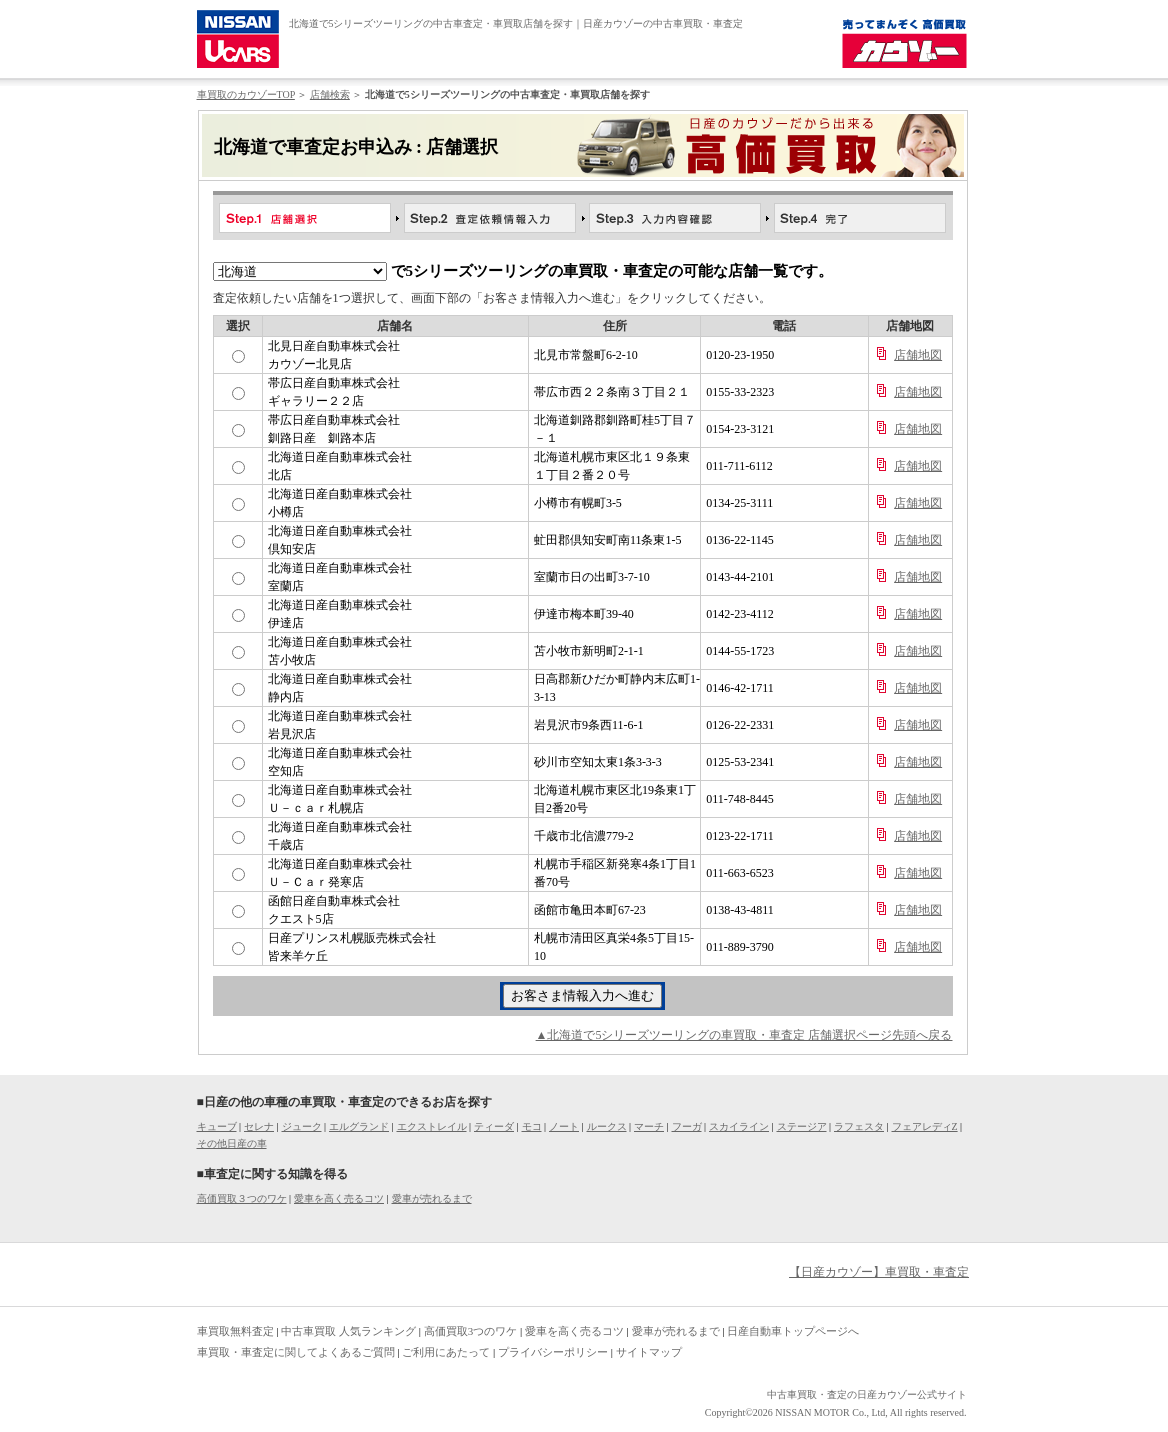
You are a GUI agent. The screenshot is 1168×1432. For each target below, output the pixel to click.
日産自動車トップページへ (793, 1331)
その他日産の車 (232, 1143)
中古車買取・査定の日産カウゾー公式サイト (867, 1394)
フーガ (687, 1126)
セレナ (259, 1126)
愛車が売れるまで (432, 1198)
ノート (564, 1126)
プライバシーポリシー (553, 1352)
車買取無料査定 (235, 1331)
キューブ (217, 1126)
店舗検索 (330, 94)
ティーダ (494, 1126)
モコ (532, 1126)
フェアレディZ (925, 1126)
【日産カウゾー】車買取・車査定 (879, 1272)
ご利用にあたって (446, 1352)
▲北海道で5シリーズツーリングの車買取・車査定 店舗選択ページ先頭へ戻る (744, 1035)
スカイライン (739, 1126)
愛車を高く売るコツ (339, 1198)
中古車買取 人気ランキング (348, 1331)
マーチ (649, 1126)
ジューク (302, 1126)
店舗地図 (918, 355)
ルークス (607, 1126)
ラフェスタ (859, 1126)
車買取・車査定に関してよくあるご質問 (296, 1352)
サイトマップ (649, 1352)
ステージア (802, 1126)
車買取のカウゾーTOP (246, 94)
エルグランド (359, 1126)
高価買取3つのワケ (471, 1331)
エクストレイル (432, 1126)
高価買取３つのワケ (242, 1198)
